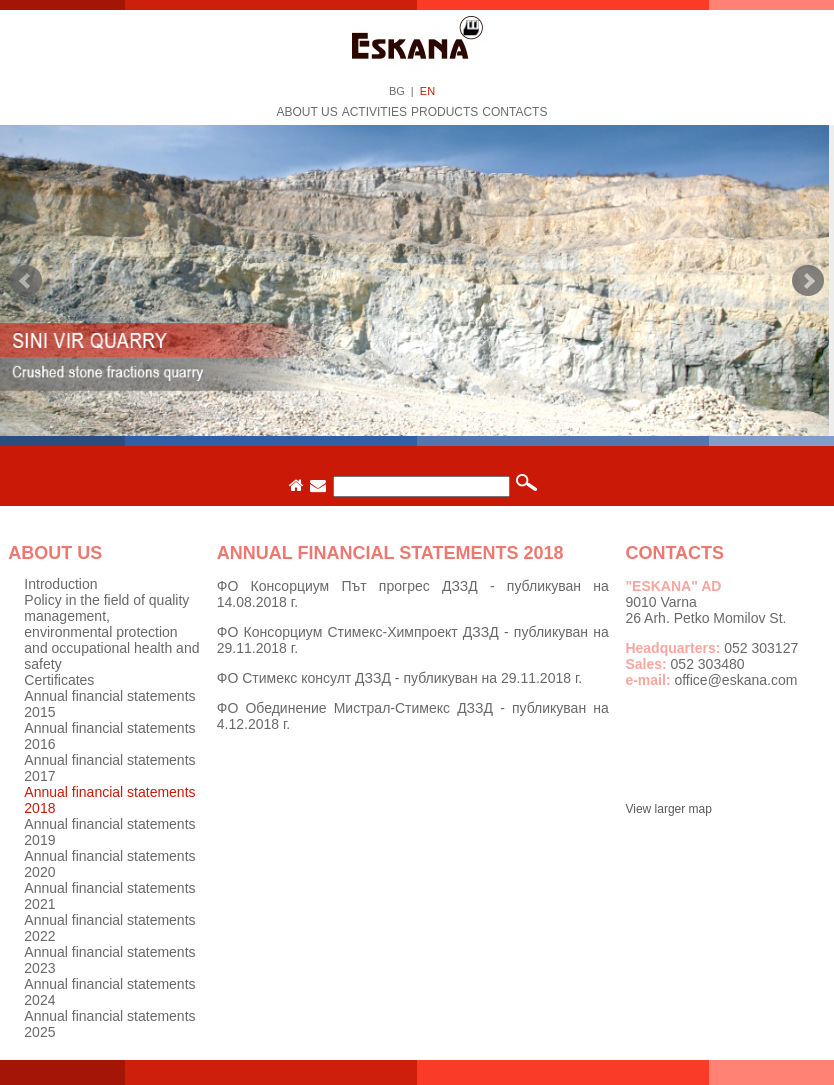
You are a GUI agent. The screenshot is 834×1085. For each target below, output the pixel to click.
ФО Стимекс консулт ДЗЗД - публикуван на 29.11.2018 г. (399, 678)
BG (397, 91)
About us (307, 112)
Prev (26, 281)
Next (808, 281)
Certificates (59, 680)
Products (444, 112)
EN (427, 91)
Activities (374, 112)
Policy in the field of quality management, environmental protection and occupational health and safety (111, 632)
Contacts (514, 112)
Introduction (60, 584)
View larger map (668, 809)
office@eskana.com (735, 680)
